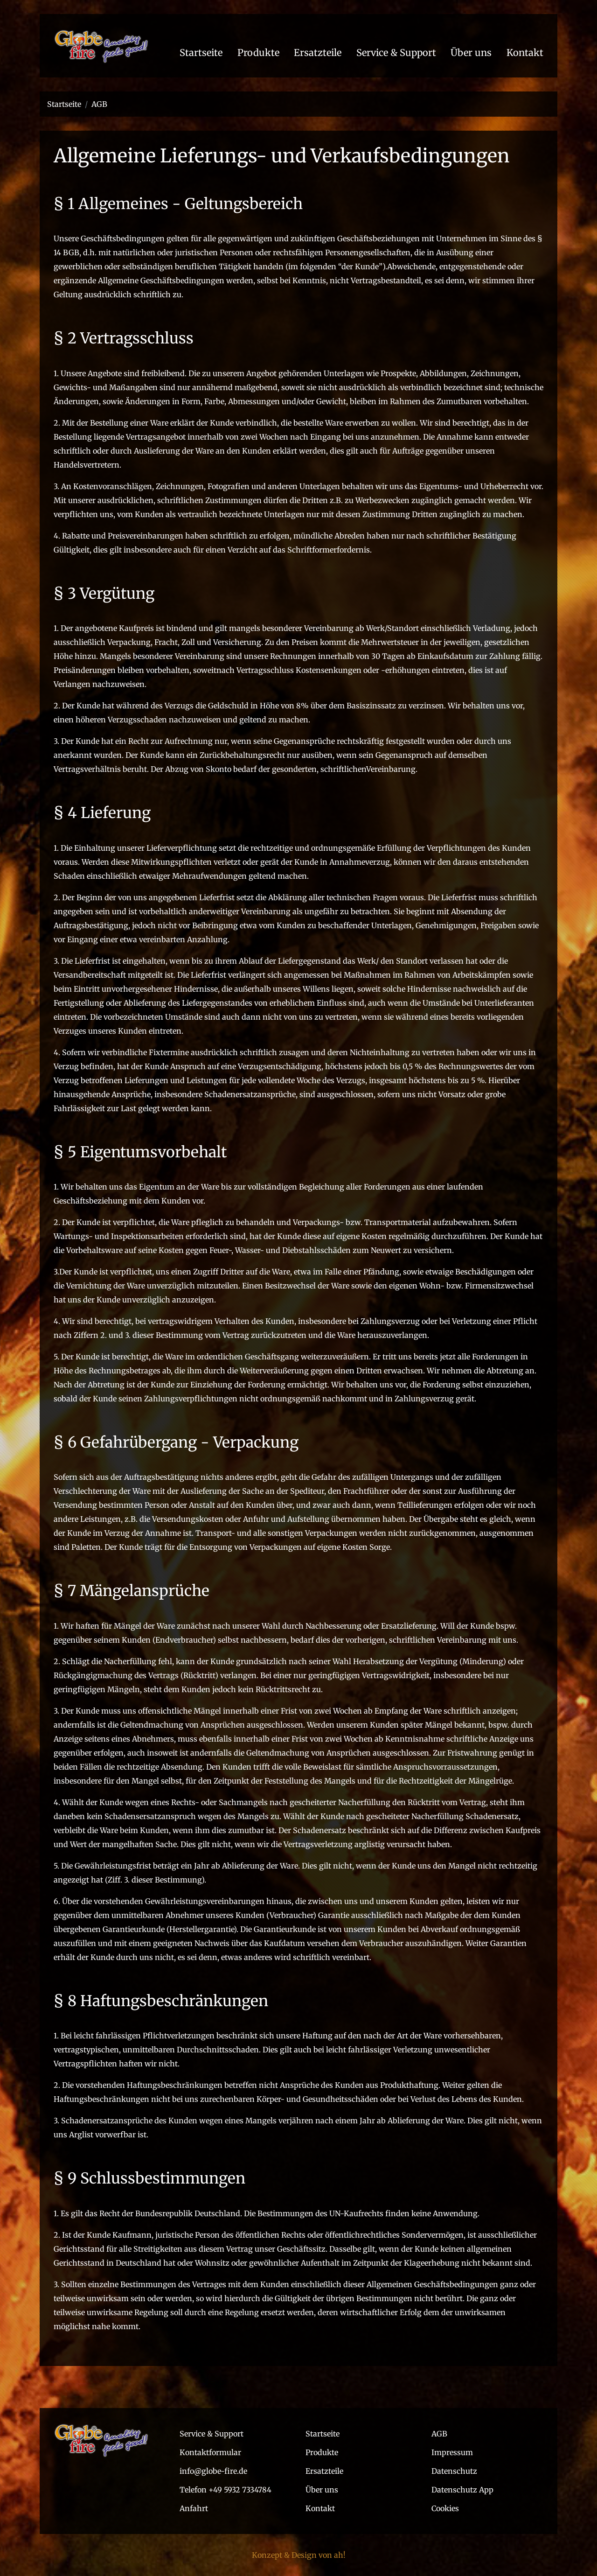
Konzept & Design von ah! (299, 2555)
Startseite (64, 104)
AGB (99, 104)
